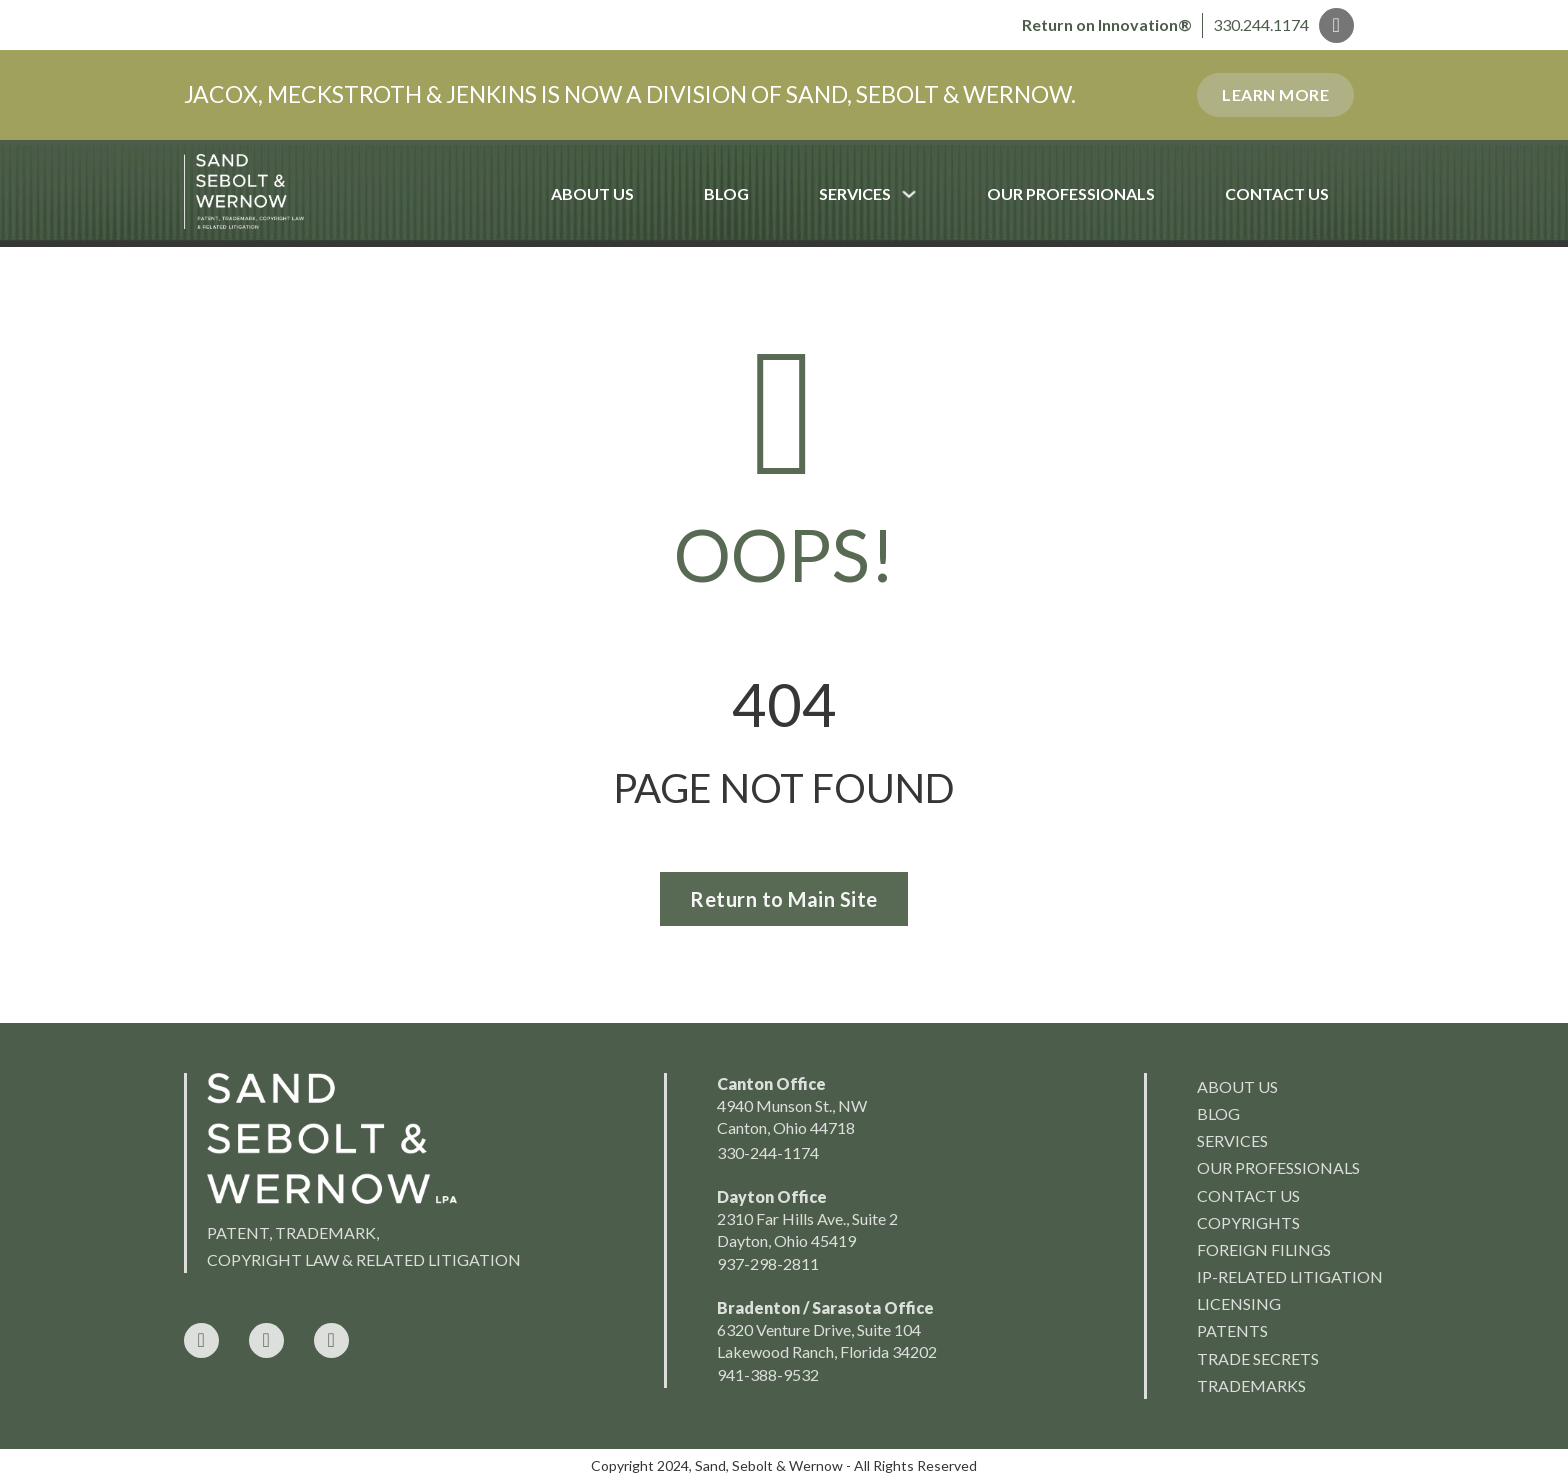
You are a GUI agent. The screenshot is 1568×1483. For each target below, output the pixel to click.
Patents (1232, 1330)
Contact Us (1277, 193)
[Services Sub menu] (926, 194)
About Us (592, 193)
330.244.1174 (1261, 24)
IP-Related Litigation (1290, 1276)
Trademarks (1251, 1385)
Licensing (1239, 1303)
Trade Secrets (1258, 1358)
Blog (726, 193)
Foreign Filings (1264, 1249)
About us (1237, 1086)
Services (855, 193)
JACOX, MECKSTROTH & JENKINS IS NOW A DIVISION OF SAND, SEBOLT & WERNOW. (630, 94)
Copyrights (1248, 1222)
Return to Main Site (784, 899)
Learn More (1275, 94)
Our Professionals (1071, 193)
